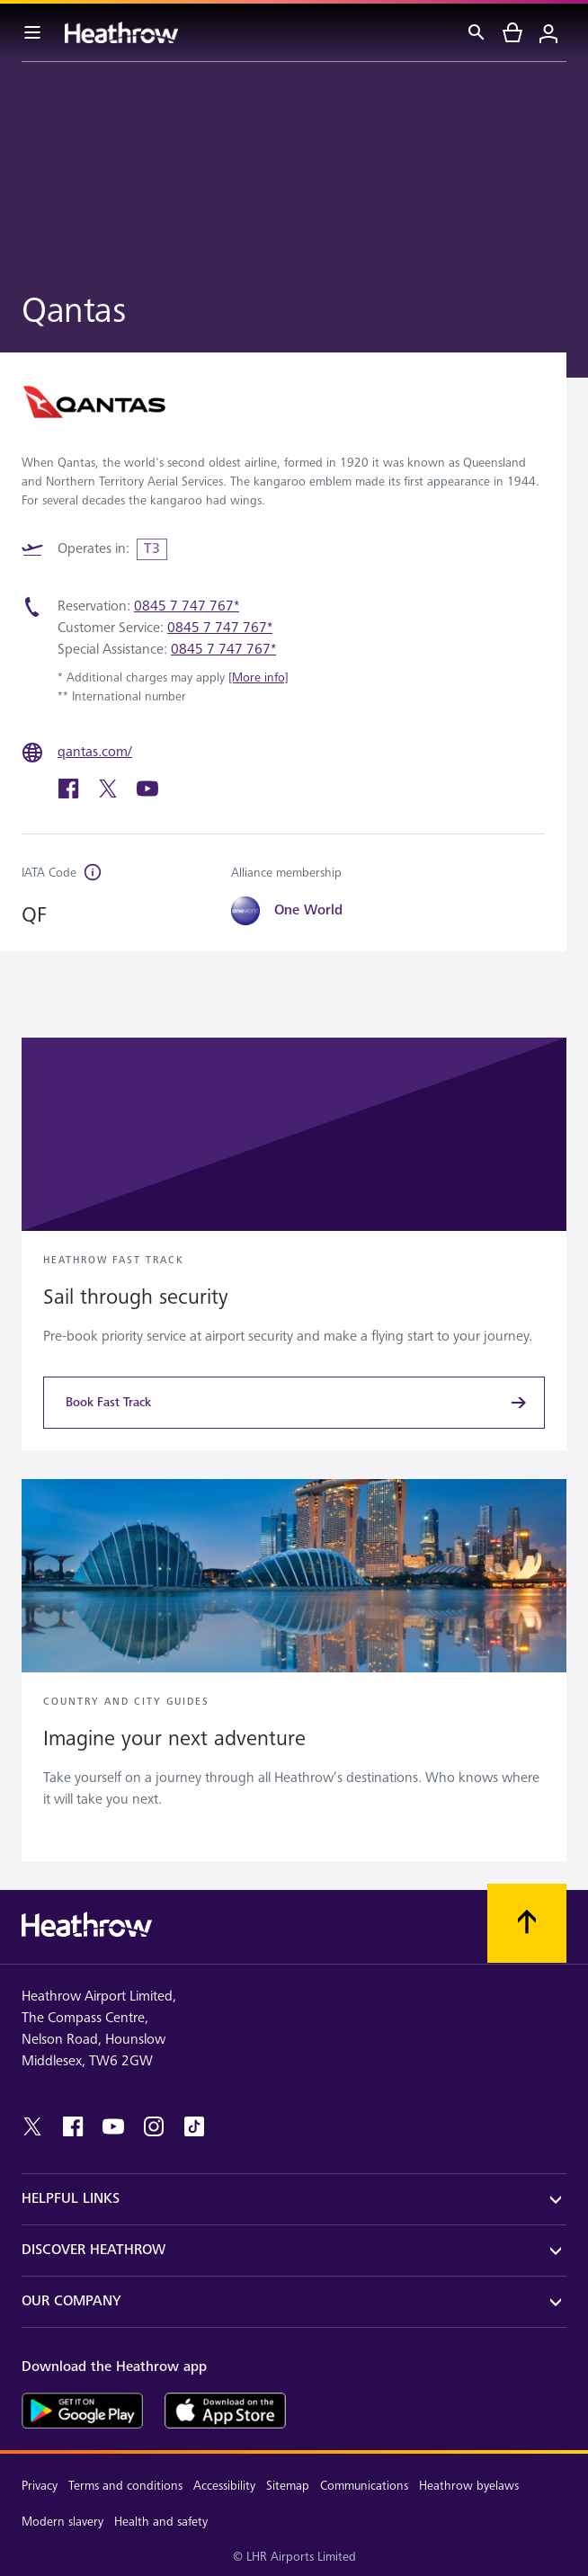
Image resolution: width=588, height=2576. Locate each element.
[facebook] (70, 795)
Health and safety (161, 2521)
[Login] (548, 32)
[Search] (476, 32)
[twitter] (109, 795)
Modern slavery (62, 2521)
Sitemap (287, 2485)
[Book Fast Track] (294, 1403)
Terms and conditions (125, 2485)
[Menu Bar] (32, 32)
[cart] (512, 32)
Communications (364, 2485)
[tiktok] (194, 2126)
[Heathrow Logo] (121, 32)
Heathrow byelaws (469, 2485)
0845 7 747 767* (186, 606)
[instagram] (154, 2126)
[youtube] (147, 795)
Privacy (40, 2485)
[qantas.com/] (101, 752)
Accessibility (224, 2485)
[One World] (317, 911)
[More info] (258, 677)
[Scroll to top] (526, 1923)
